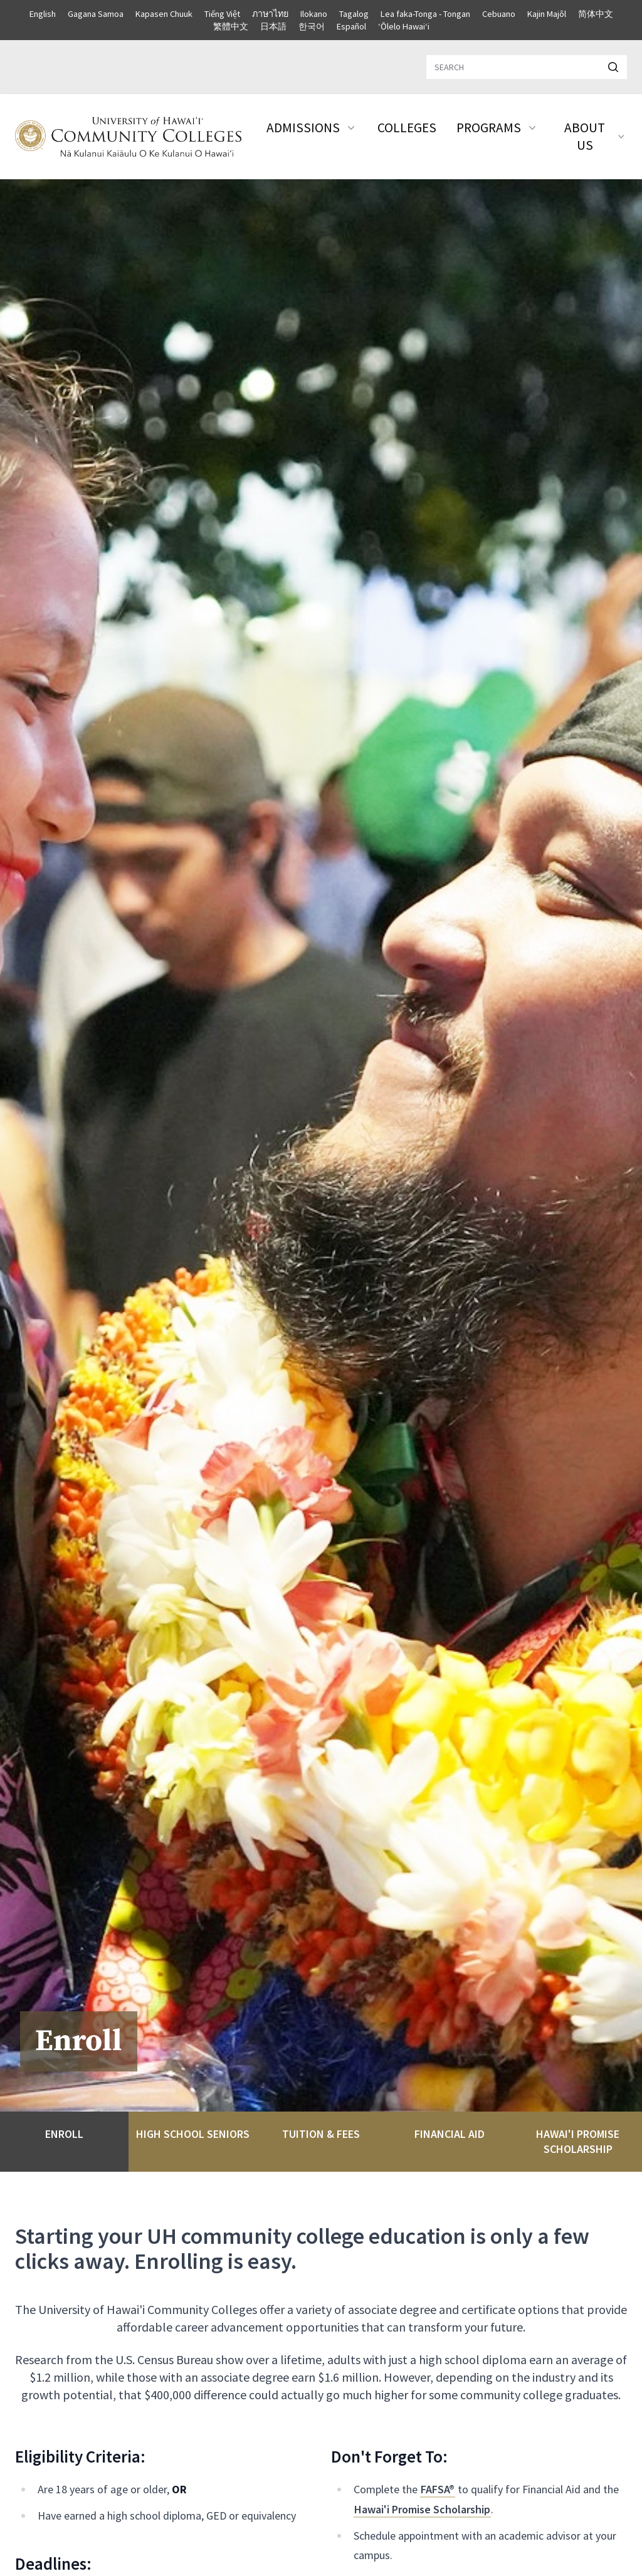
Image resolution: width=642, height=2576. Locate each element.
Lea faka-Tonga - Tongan (425, 13)
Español (351, 26)
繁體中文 (230, 26)
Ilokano (313, 13)
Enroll (64, 2134)
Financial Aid (449, 2134)
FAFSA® (438, 2489)
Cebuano (498, 13)
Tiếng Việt (222, 13)
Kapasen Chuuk (163, 13)
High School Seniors (193, 2134)
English (42, 13)
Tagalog (354, 13)
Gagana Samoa (96, 13)
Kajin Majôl (546, 13)
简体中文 (595, 13)
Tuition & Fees (321, 2134)
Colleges (406, 127)
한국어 (311, 26)
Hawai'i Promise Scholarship (577, 2141)
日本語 (273, 26)
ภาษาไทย (270, 13)
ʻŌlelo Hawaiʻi (403, 26)
